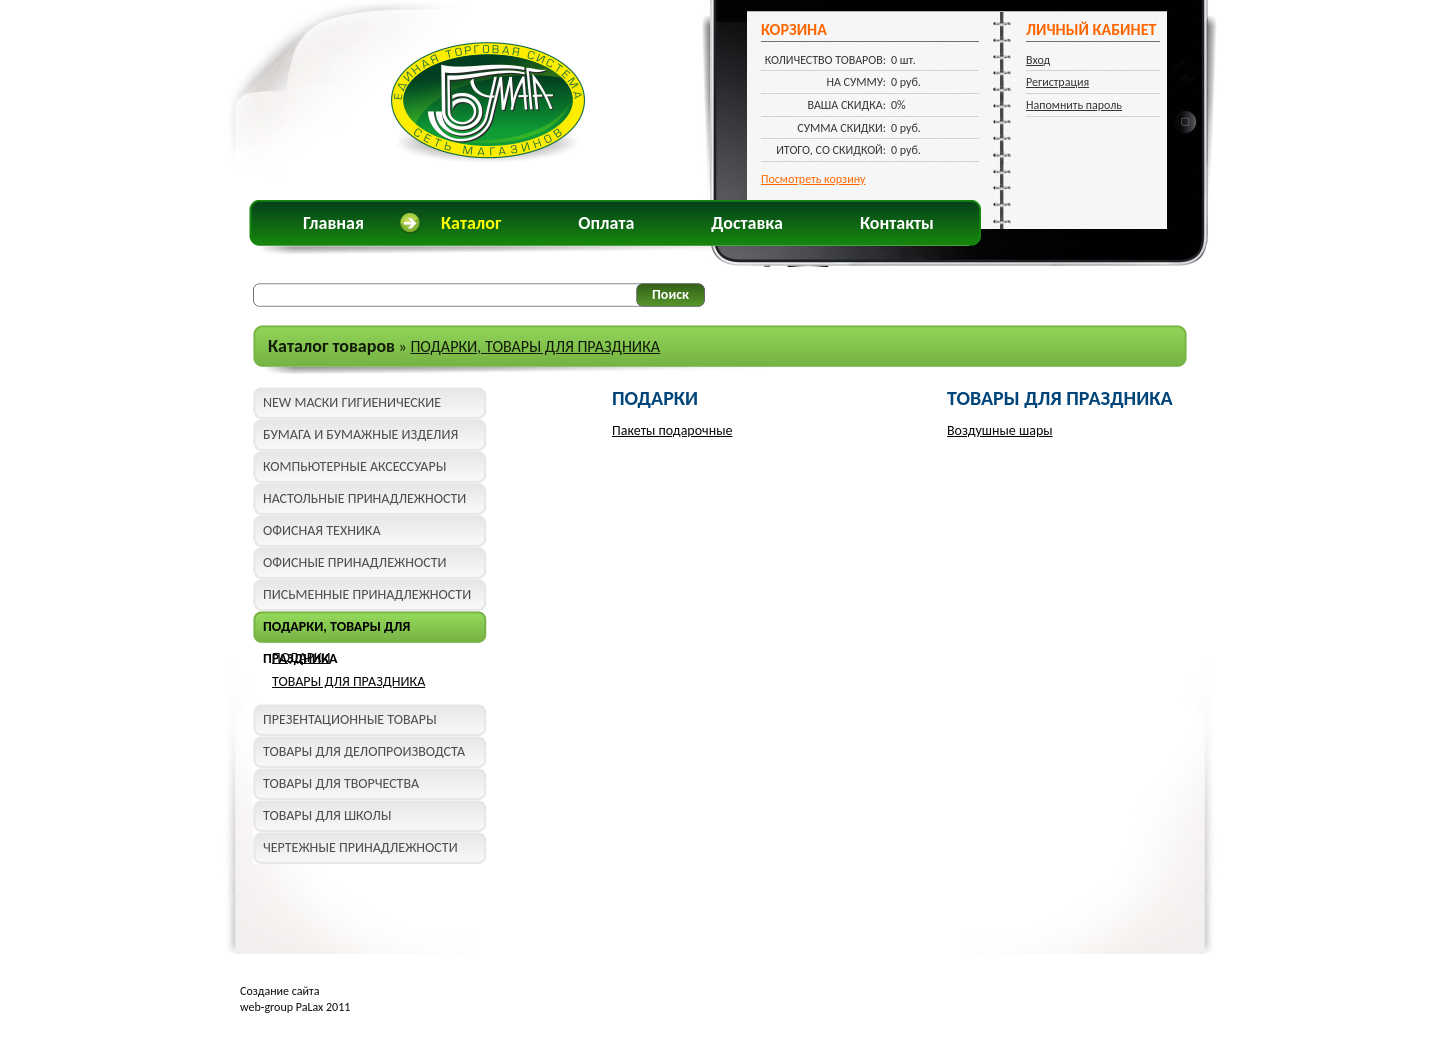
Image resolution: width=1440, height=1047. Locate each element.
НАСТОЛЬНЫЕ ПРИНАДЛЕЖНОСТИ (364, 498)
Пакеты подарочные (672, 430)
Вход (1038, 60)
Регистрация (1057, 82)
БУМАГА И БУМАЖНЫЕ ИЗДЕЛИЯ (360, 434)
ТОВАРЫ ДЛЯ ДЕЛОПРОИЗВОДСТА (364, 751)
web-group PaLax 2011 (295, 1007)
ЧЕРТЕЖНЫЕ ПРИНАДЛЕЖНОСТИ (360, 847)
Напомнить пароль (1074, 105)
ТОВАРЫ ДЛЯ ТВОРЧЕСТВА (341, 783)
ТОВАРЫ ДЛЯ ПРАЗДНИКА (348, 681)
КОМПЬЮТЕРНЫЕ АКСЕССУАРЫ (354, 466)
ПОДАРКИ (301, 657)
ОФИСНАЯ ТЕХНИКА (322, 530)
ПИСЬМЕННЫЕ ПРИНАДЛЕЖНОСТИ (367, 594)
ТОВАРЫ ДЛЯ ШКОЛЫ (327, 815)
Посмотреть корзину (813, 179)
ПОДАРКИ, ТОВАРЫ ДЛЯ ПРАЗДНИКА (535, 346)
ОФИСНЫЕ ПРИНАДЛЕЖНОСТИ (354, 562)
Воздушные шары (1000, 430)
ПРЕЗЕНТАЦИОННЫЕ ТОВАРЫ (350, 719)
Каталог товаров (331, 346)
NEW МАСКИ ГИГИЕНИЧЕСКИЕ (352, 402)
